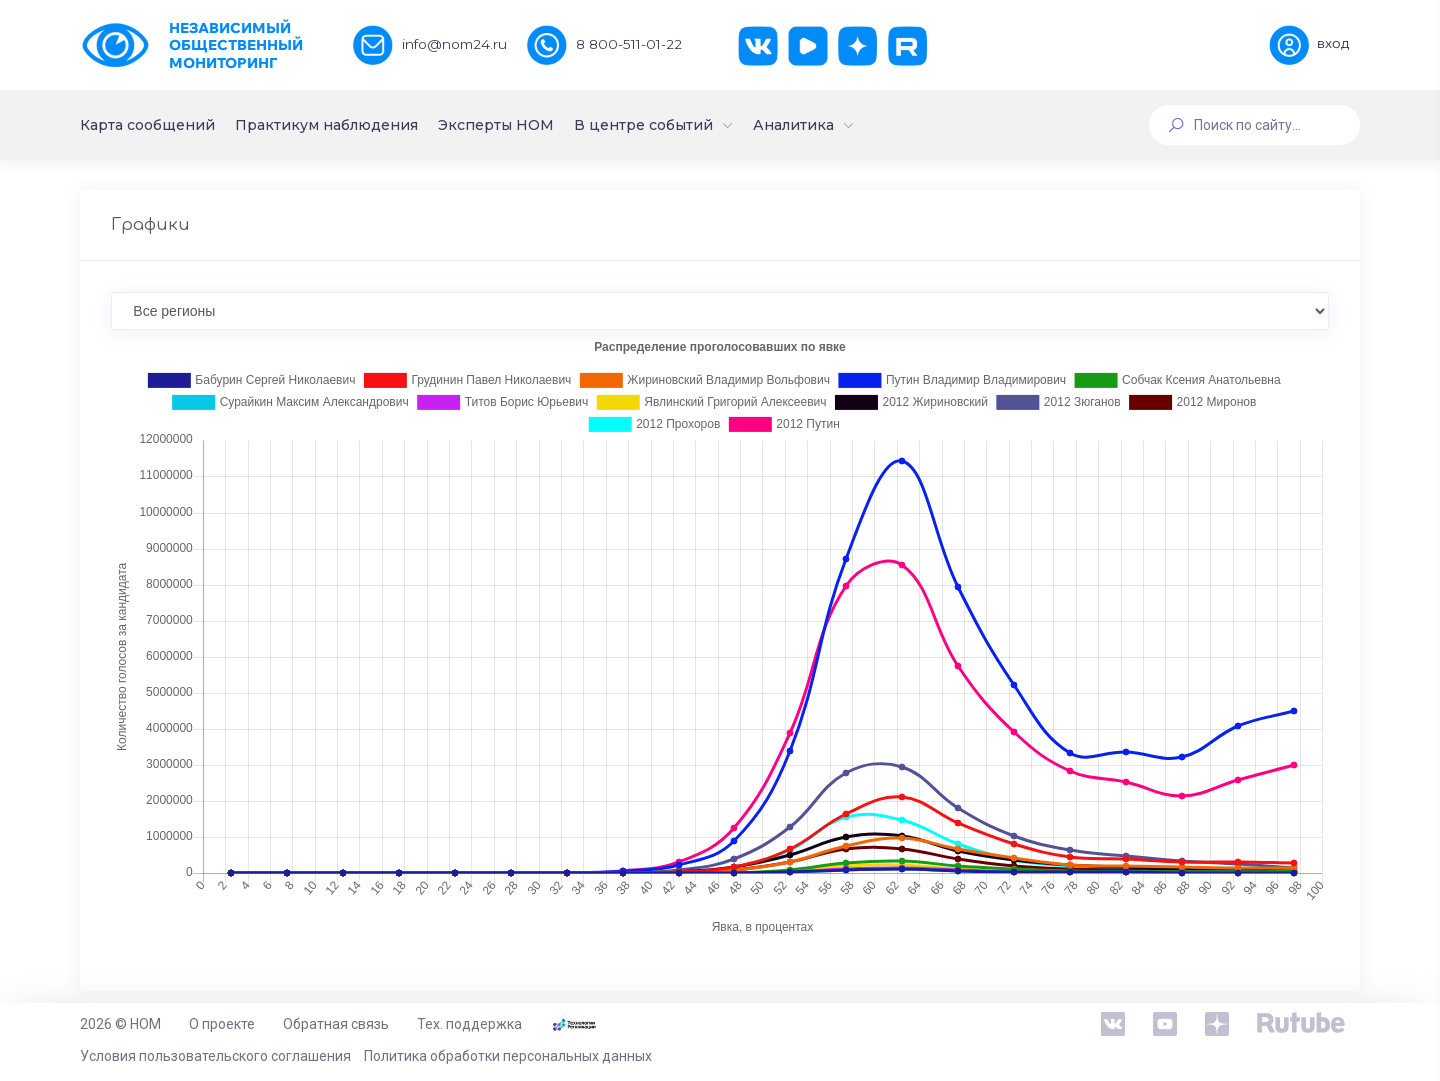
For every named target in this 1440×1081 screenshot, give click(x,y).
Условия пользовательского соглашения (215, 1056)
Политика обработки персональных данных (508, 1056)
